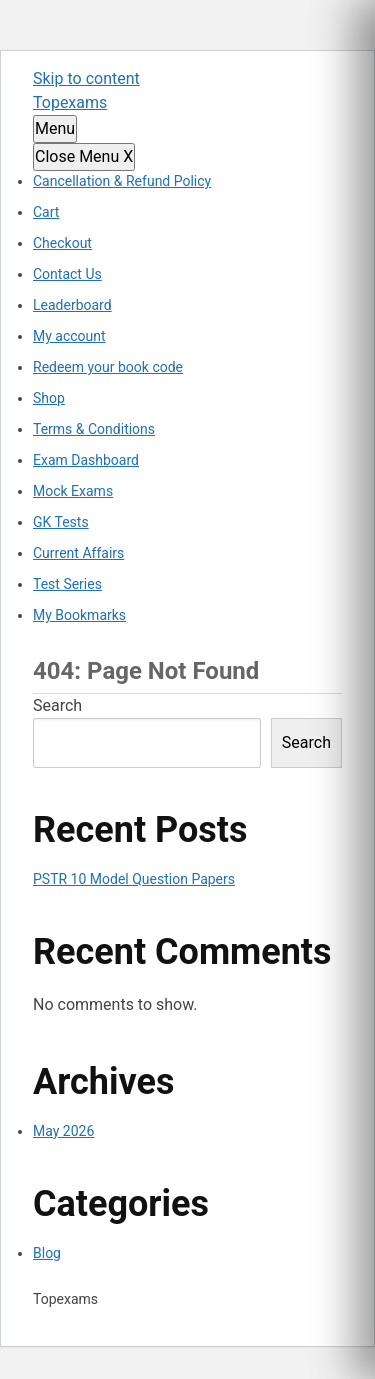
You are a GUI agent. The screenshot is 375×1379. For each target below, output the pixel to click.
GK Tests (61, 522)
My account (69, 336)
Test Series (67, 584)
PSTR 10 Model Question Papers (134, 879)
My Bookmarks (79, 615)
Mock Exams (73, 491)
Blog (47, 1253)
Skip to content (86, 78)
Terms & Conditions (94, 429)
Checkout (62, 243)
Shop (49, 398)
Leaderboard (72, 305)
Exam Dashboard (86, 460)
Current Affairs (78, 553)
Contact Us (67, 274)
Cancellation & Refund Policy (122, 181)
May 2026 (63, 1131)
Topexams (70, 102)
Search (57, 705)
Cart (46, 212)
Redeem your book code (108, 367)
